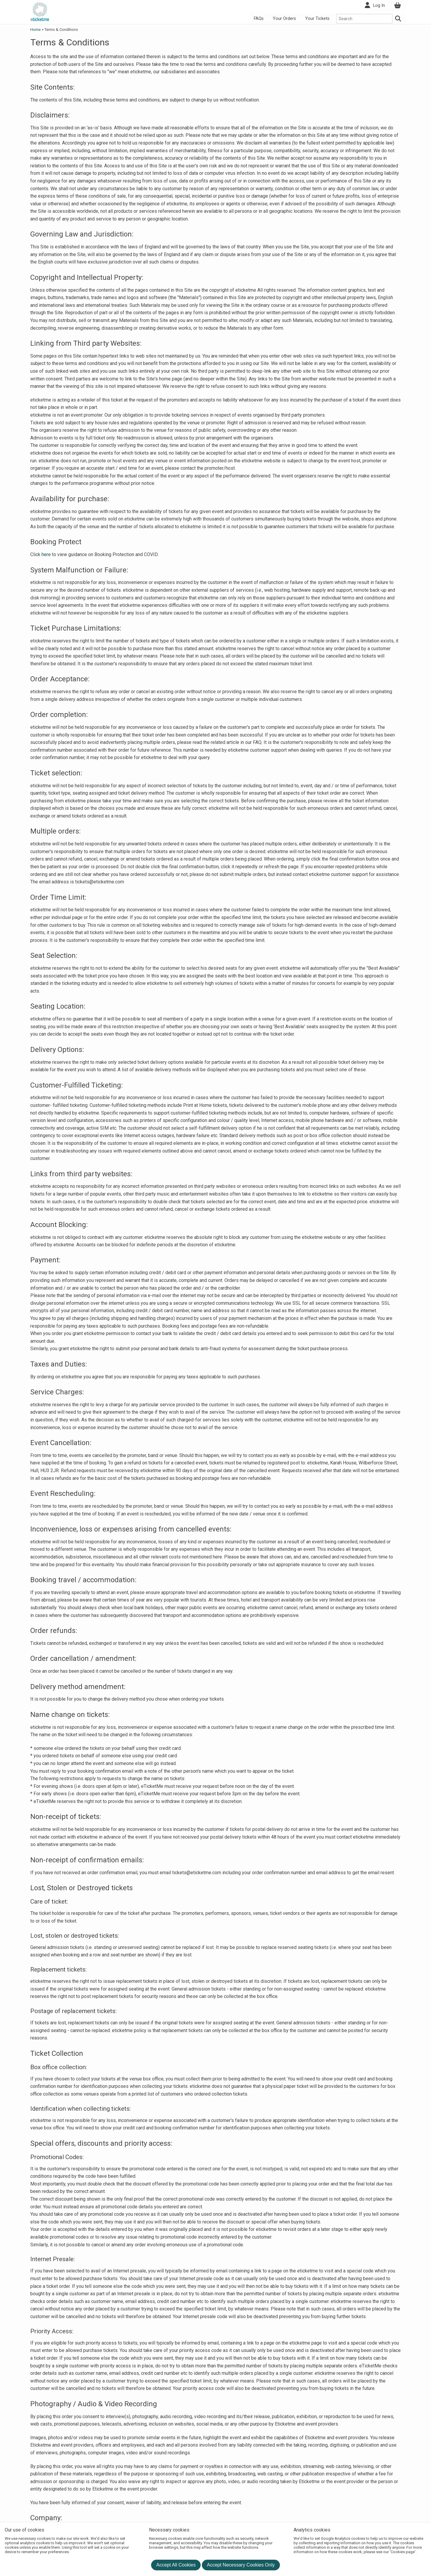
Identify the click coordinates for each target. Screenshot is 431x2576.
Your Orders (284, 18)
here (46, 554)
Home (36, 29)
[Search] (398, 18)
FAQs (259, 18)
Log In (379, 5)
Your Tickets (317, 18)
